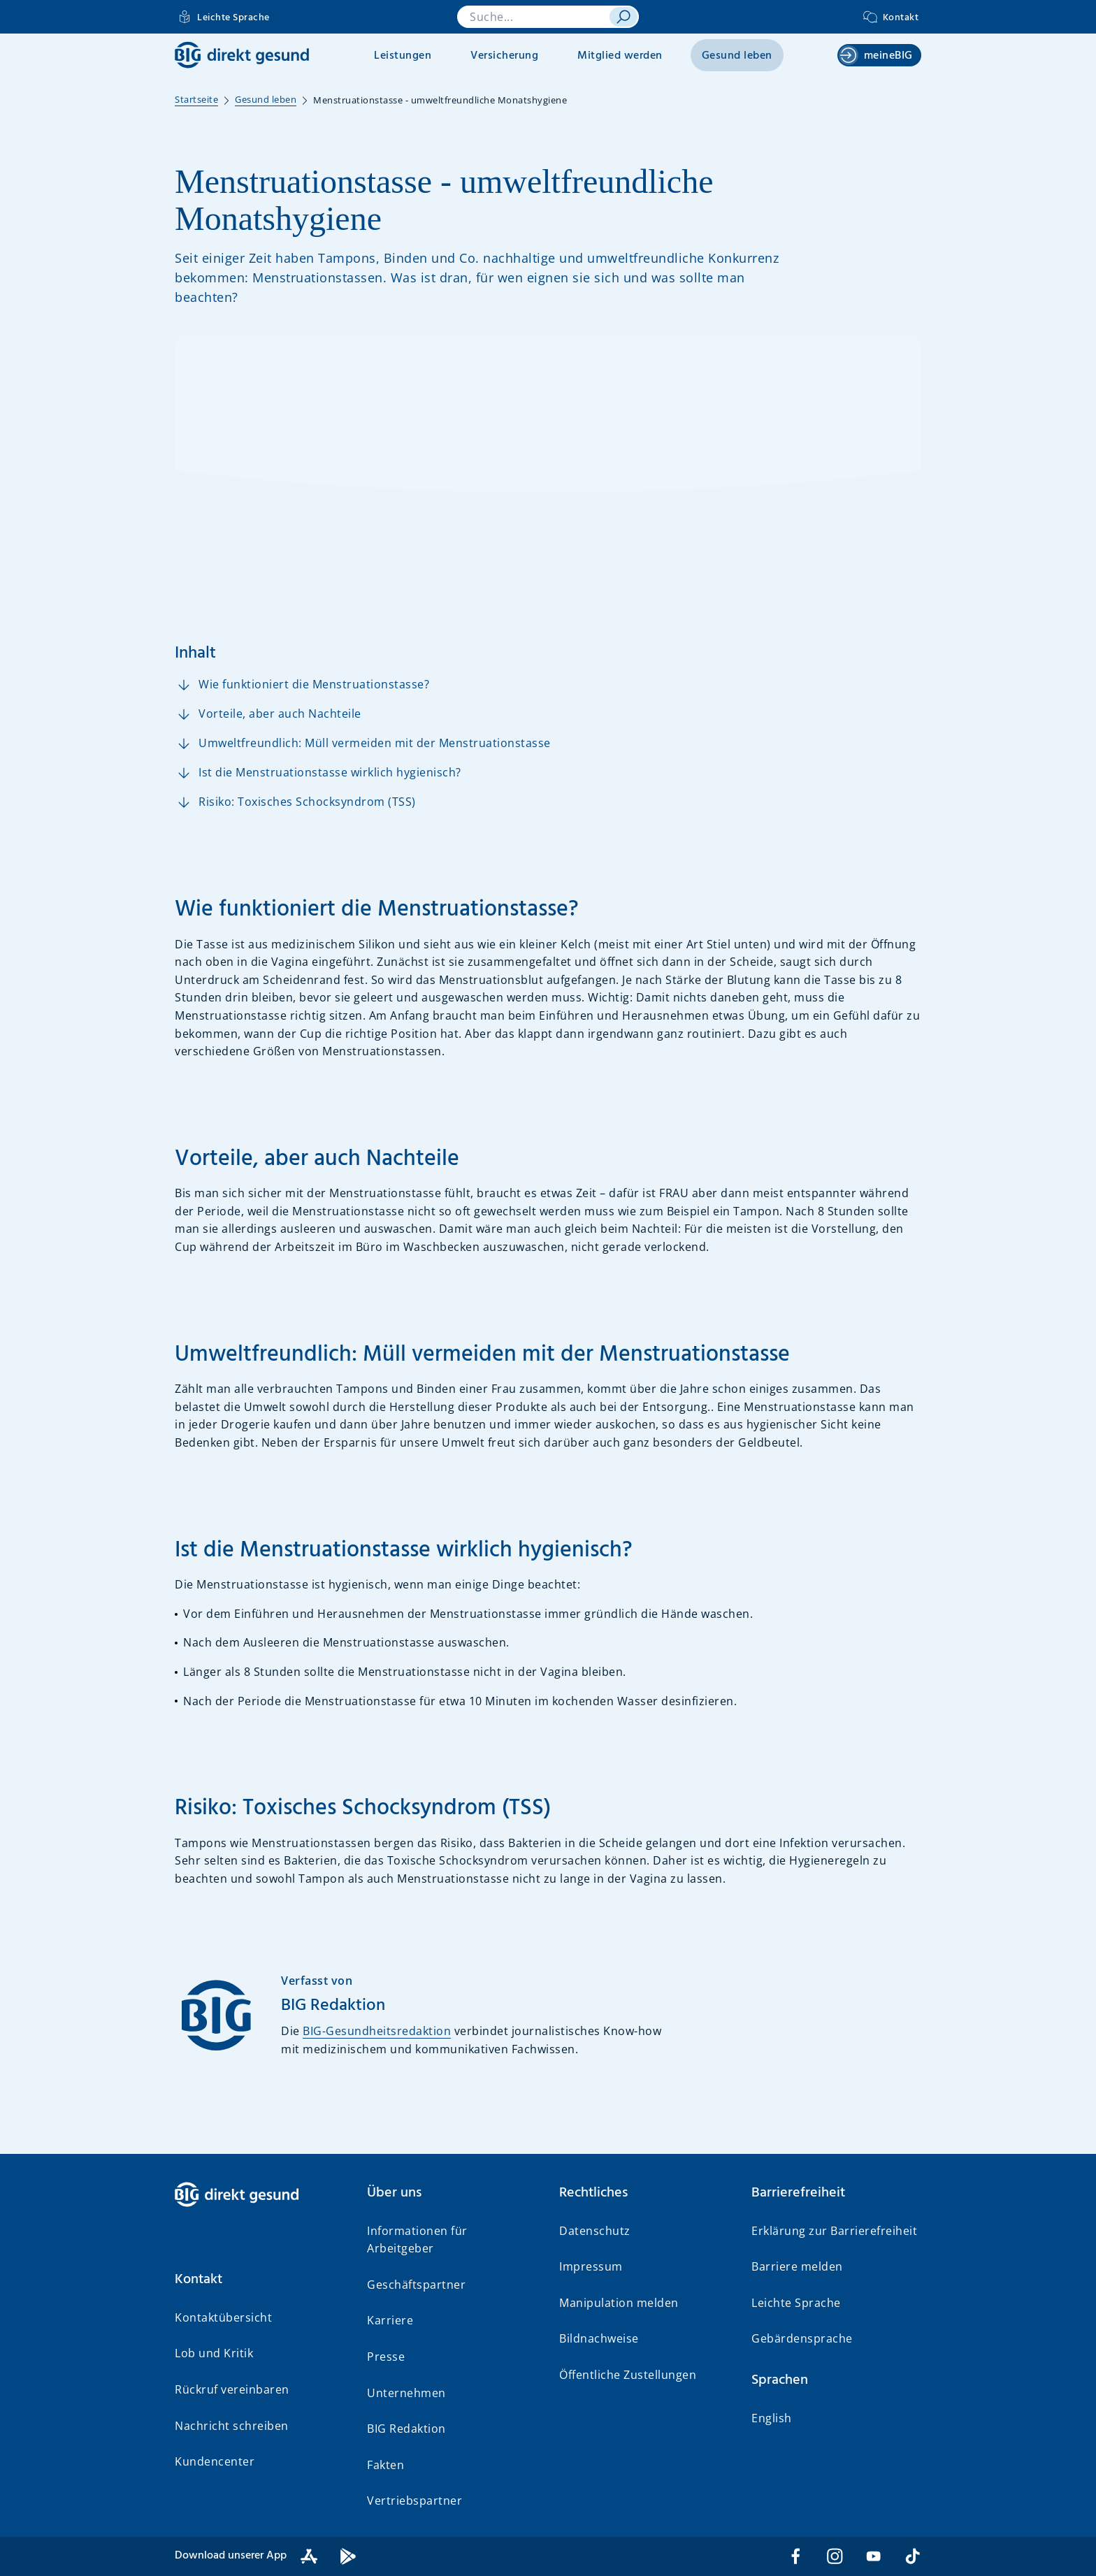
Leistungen (402, 56)
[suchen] (623, 17)
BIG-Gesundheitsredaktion (377, 2031)
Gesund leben (737, 56)
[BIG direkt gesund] (242, 54)
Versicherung (504, 56)
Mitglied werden (620, 56)
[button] (260, 2280)
